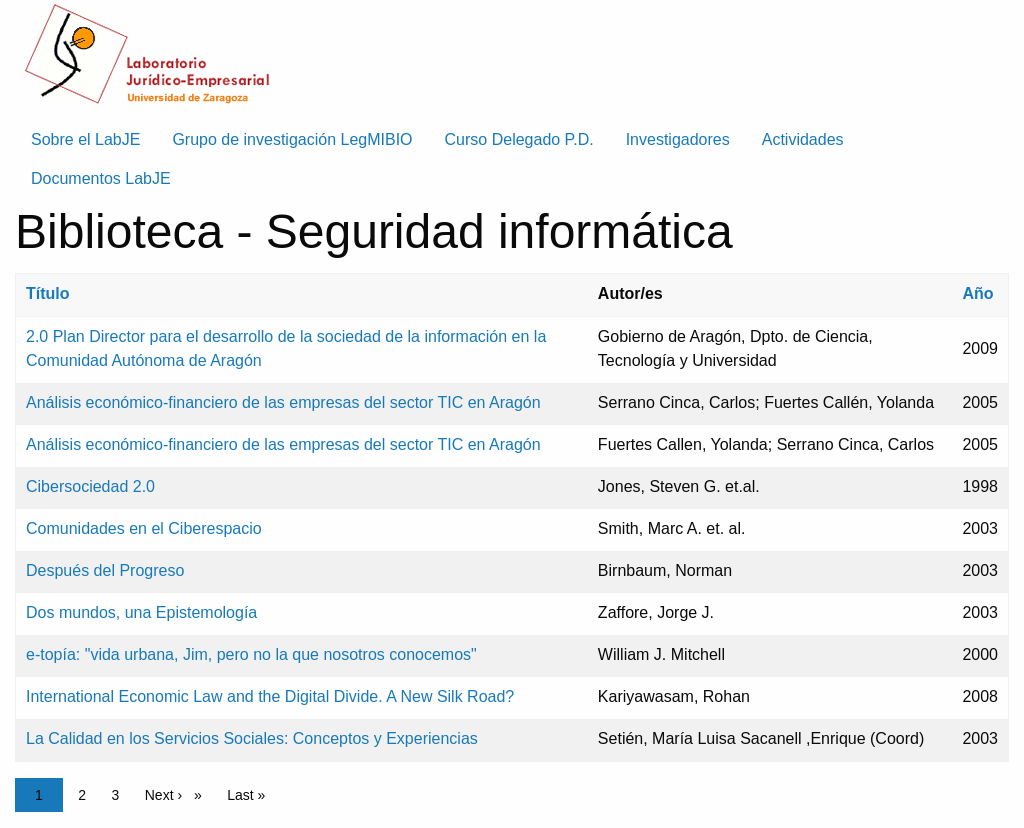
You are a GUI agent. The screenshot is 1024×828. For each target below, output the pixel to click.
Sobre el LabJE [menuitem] (85, 139)
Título (48, 293)
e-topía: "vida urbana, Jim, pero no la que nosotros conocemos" (251, 654)
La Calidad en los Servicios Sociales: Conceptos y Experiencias (252, 738)
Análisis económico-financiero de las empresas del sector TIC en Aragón (283, 402)
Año (977, 293)
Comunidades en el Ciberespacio (144, 528)
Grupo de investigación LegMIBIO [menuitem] (292, 139)
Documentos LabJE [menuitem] (101, 178)
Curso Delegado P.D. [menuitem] (519, 139)
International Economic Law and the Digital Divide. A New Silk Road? (270, 696)
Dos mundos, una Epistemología (141, 612)
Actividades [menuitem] (803, 139)
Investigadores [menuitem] (678, 139)
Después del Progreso (105, 570)
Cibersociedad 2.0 (90, 486)
